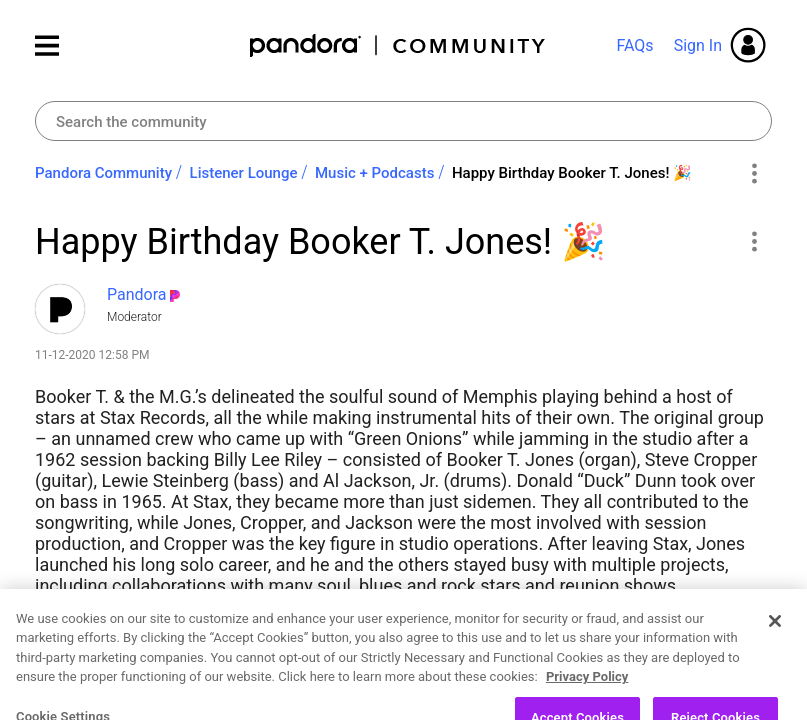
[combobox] (403, 121)
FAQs (634, 45)
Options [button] (753, 174)
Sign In (698, 45)
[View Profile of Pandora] (137, 294)
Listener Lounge (244, 173)
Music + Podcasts (374, 173)
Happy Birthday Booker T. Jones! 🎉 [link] (572, 173)
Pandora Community (398, 45)
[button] (753, 241)
